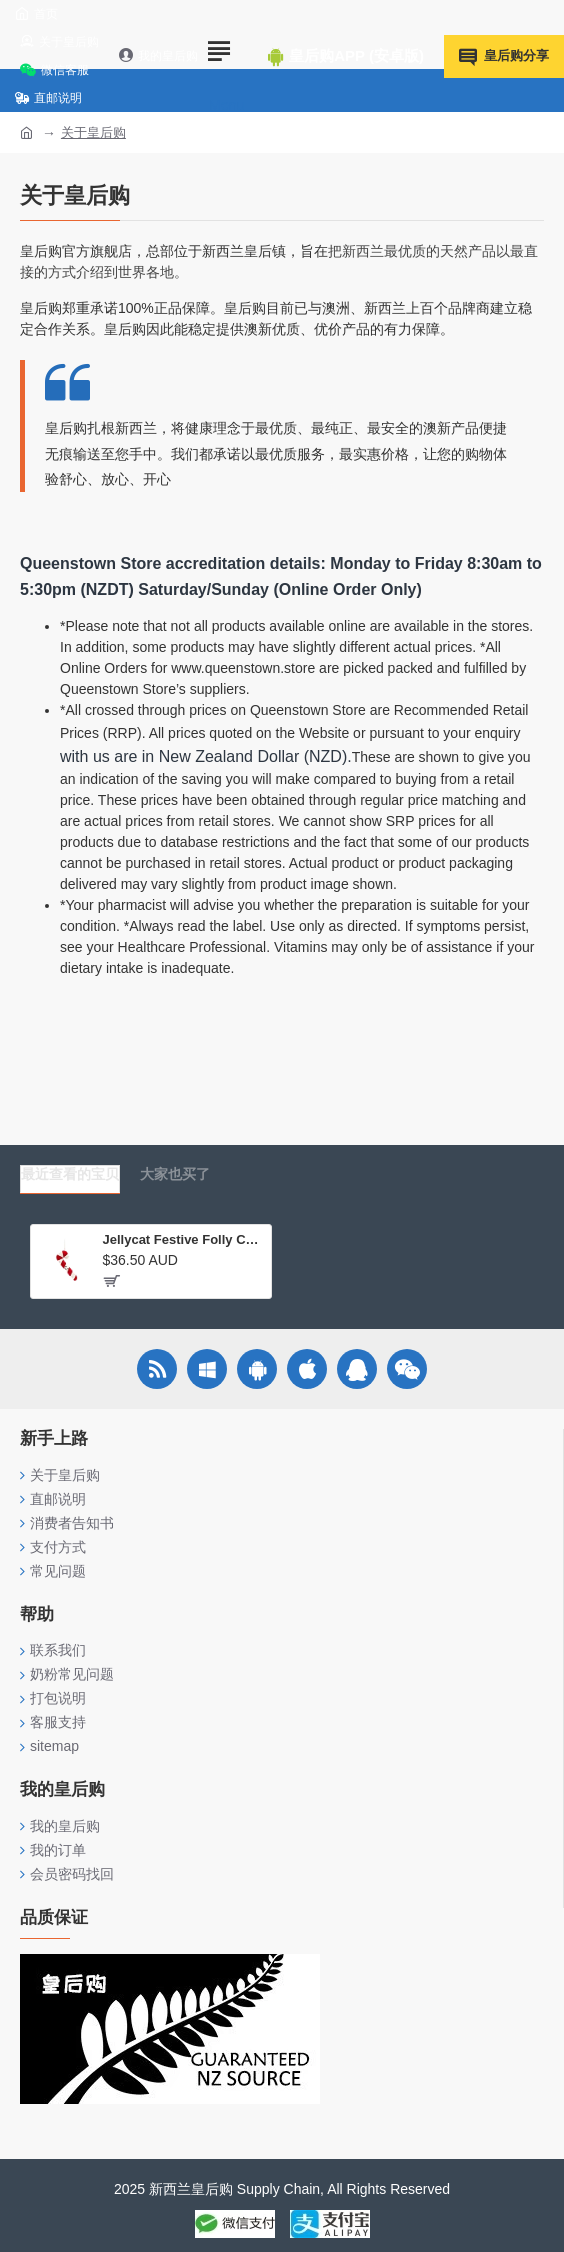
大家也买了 (175, 1174)
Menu (226, 105)
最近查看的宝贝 (70, 1174)
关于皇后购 (93, 132)
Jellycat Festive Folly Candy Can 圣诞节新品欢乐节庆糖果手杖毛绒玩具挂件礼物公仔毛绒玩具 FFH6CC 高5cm (182, 1239)
